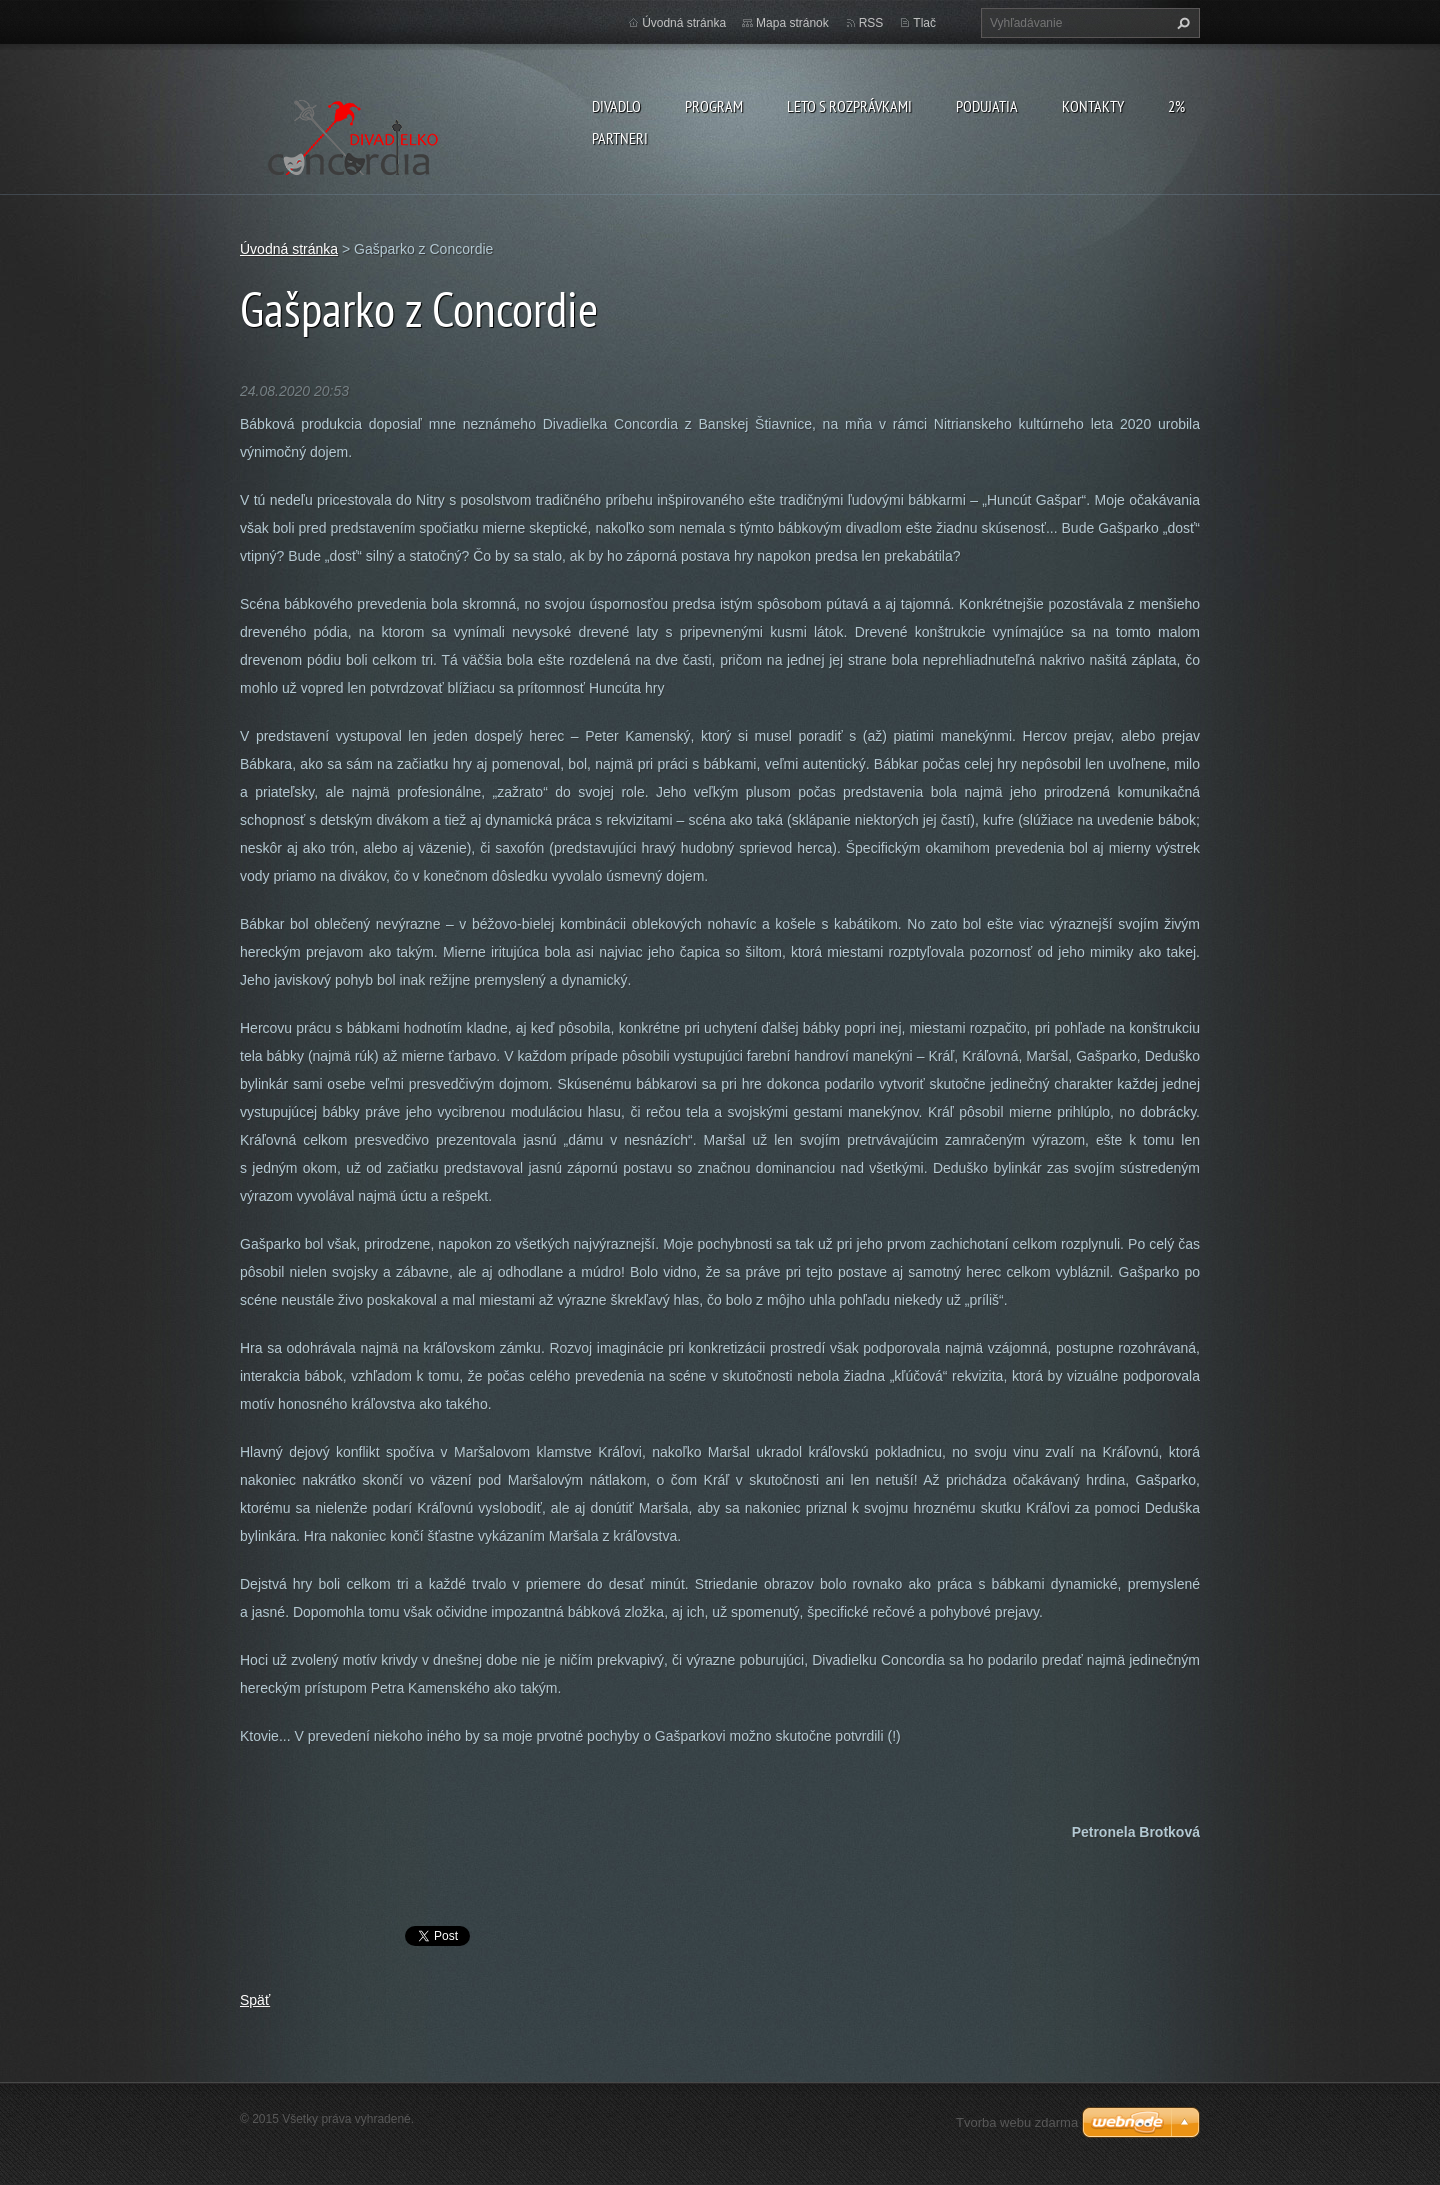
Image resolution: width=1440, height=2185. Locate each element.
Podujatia (987, 106)
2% (1176, 106)
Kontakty (1093, 106)
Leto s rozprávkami (849, 106)
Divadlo (616, 106)
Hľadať (1181, 23)
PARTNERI (620, 138)
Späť (255, 2000)
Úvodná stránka (684, 23)
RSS (871, 23)
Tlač (924, 23)
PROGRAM (714, 106)
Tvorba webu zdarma (1017, 2122)
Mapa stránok (792, 23)
